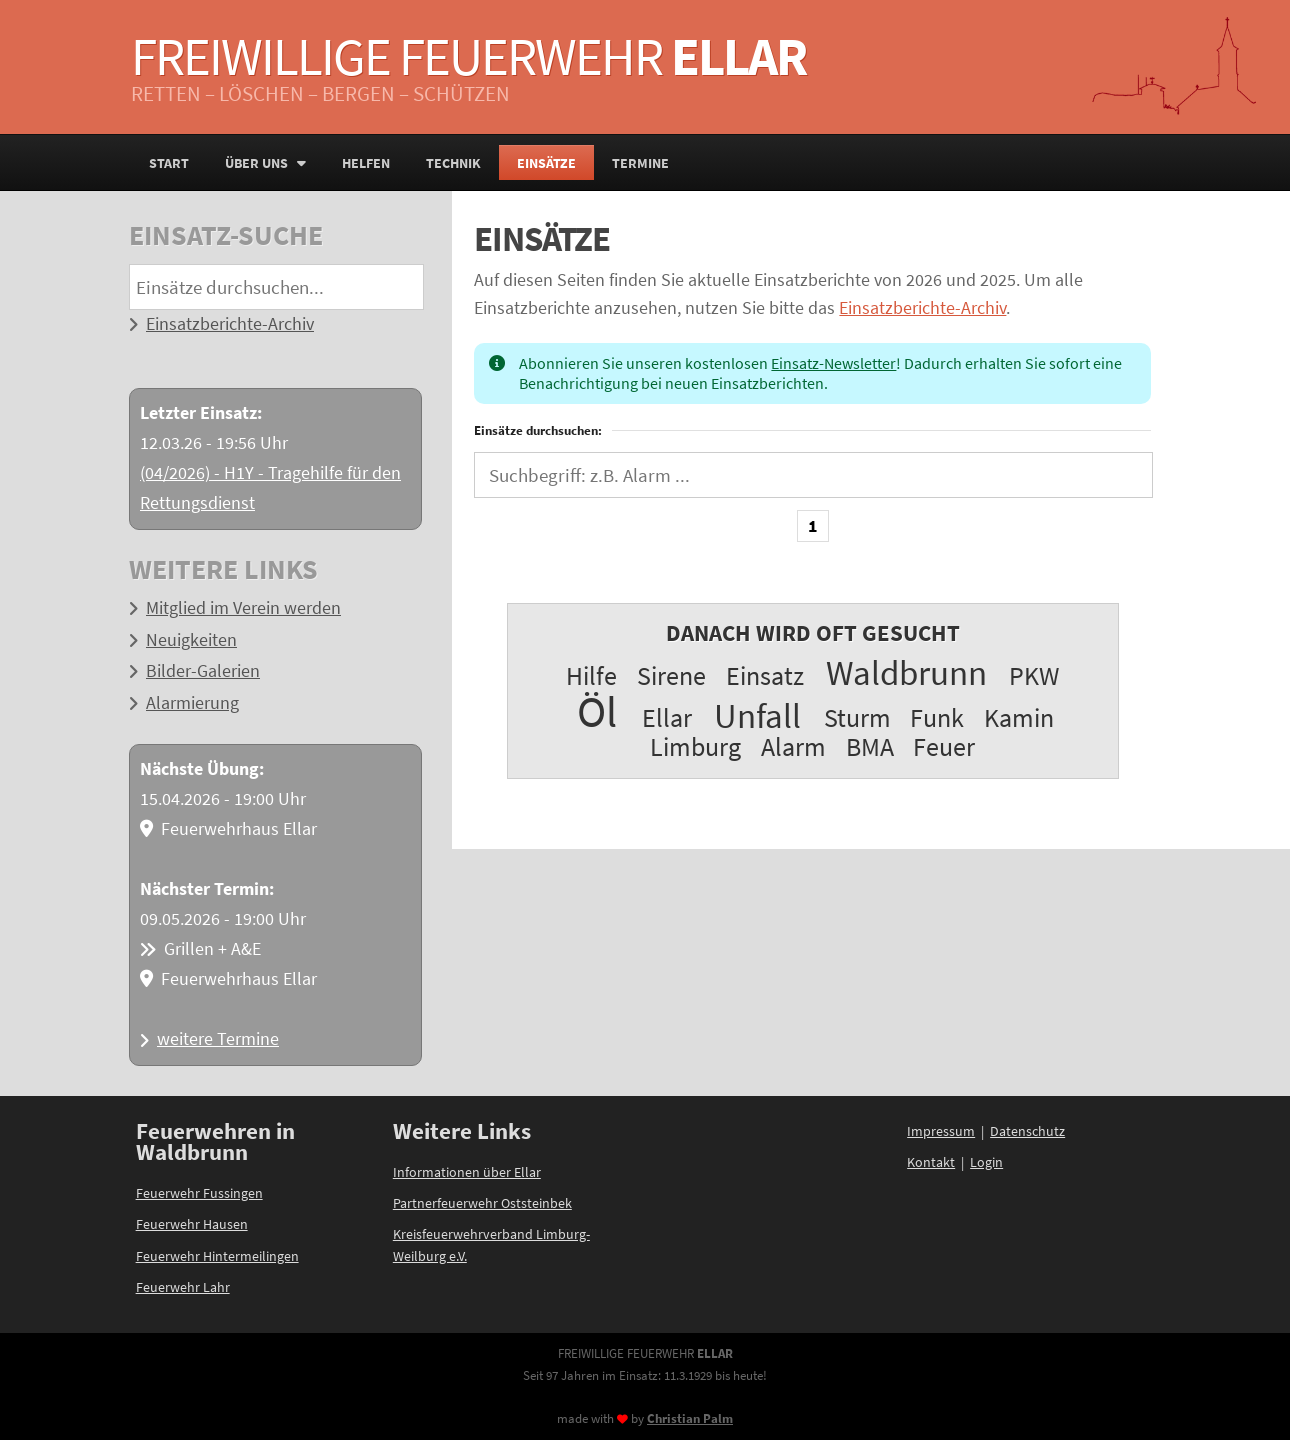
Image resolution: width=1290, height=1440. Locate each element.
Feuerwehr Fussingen (199, 1193)
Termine (640, 163)
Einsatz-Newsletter (833, 363)
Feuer (944, 746)
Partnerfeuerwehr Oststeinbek (482, 1203)
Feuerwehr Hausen (192, 1224)
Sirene (671, 675)
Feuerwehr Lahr (183, 1287)
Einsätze (546, 163)
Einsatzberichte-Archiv (230, 324)
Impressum (941, 1131)
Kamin (1019, 717)
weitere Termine (218, 1039)
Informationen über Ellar (467, 1172)
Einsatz (765, 675)
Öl (597, 711)
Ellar (667, 717)
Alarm (793, 746)
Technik (453, 163)
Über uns (265, 163)
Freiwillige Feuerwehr (468, 56)
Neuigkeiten (191, 640)
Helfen (366, 163)
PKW (1034, 675)
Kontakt (931, 1162)
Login (986, 1162)
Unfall (757, 714)
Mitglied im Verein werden (243, 608)
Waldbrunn (906, 672)
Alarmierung (192, 703)
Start (169, 163)
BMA (870, 746)
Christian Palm (690, 1418)
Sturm (857, 717)
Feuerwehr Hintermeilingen (217, 1256)
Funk (937, 717)
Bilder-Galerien (203, 671)
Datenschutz (1027, 1131)
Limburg (695, 746)
